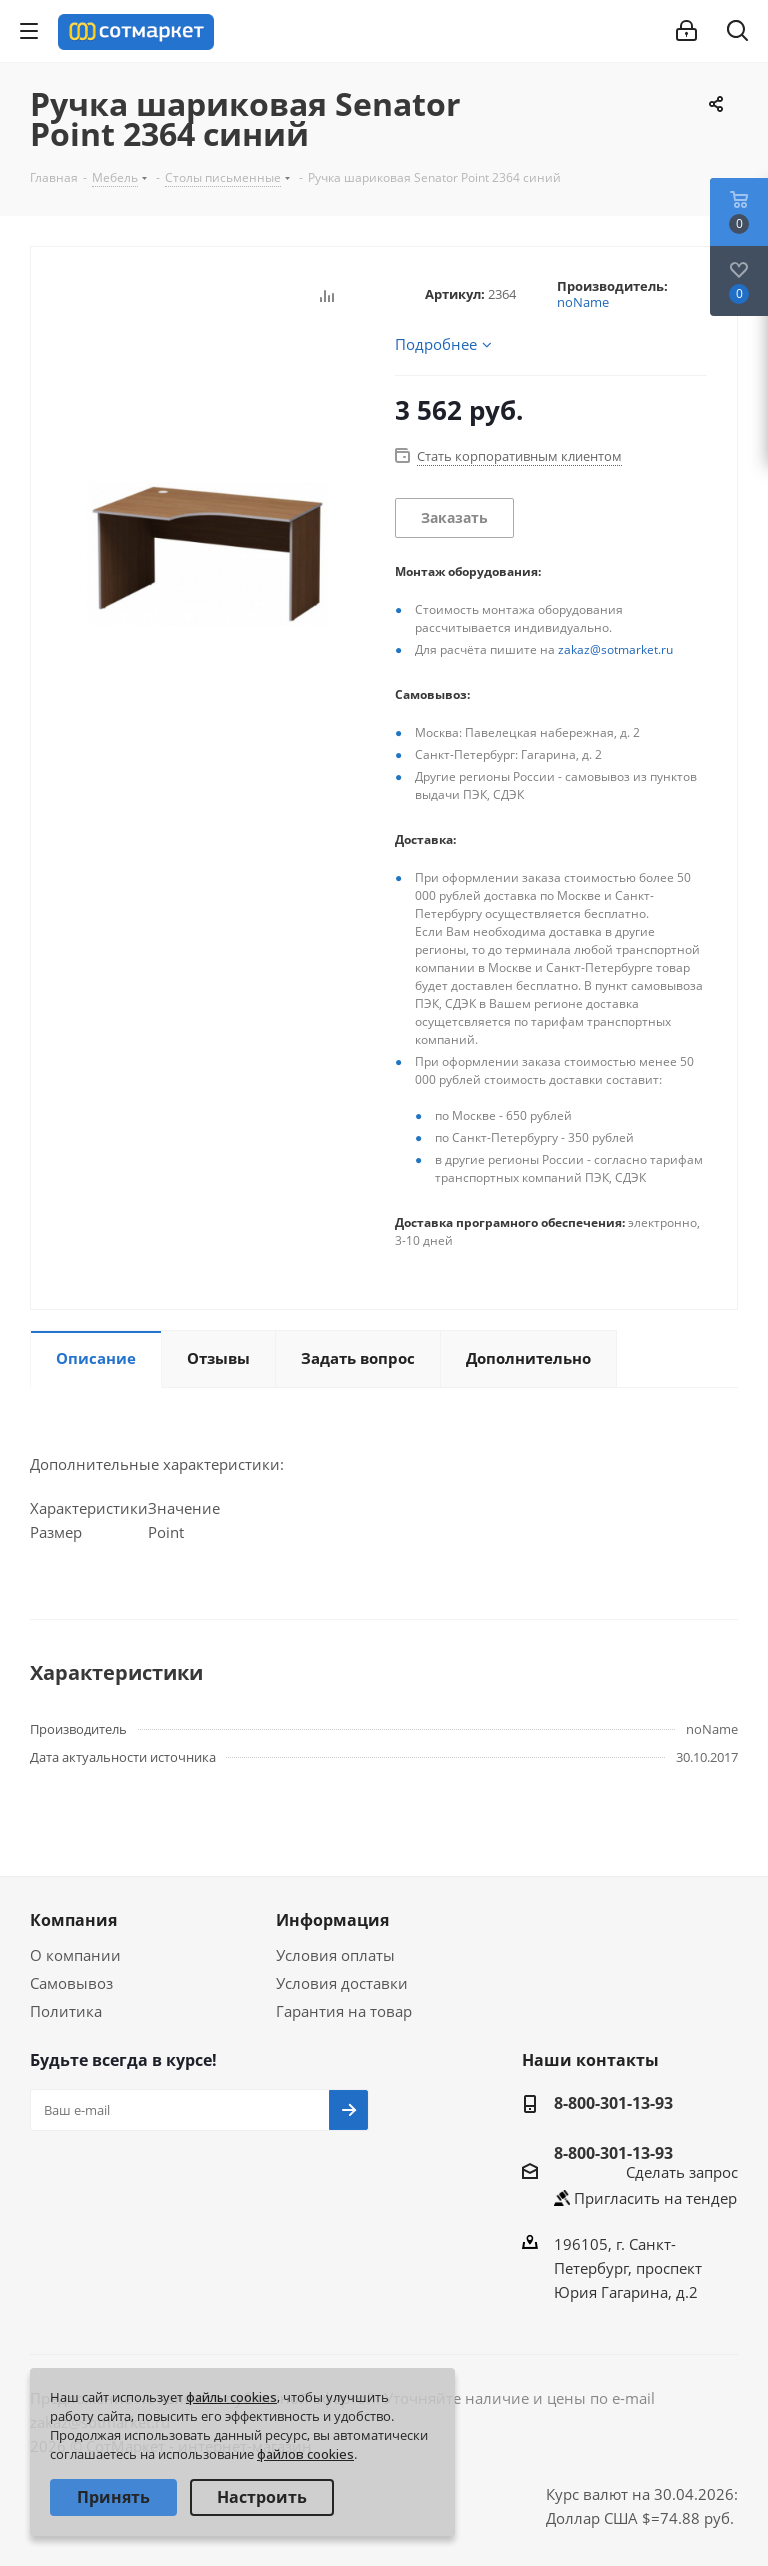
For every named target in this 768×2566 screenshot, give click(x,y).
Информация (332, 1920)
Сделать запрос (682, 2172)
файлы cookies (231, 2397)
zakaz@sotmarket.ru (615, 649)
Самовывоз (71, 1983)
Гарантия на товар (344, 2011)
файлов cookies (305, 2454)
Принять (113, 2497)
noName (583, 302)
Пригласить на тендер (655, 2198)
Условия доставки (342, 1983)
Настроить (262, 2497)
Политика (66, 2011)
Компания (73, 1920)
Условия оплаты (335, 1955)
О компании (75, 1955)
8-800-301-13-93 (613, 2103)
